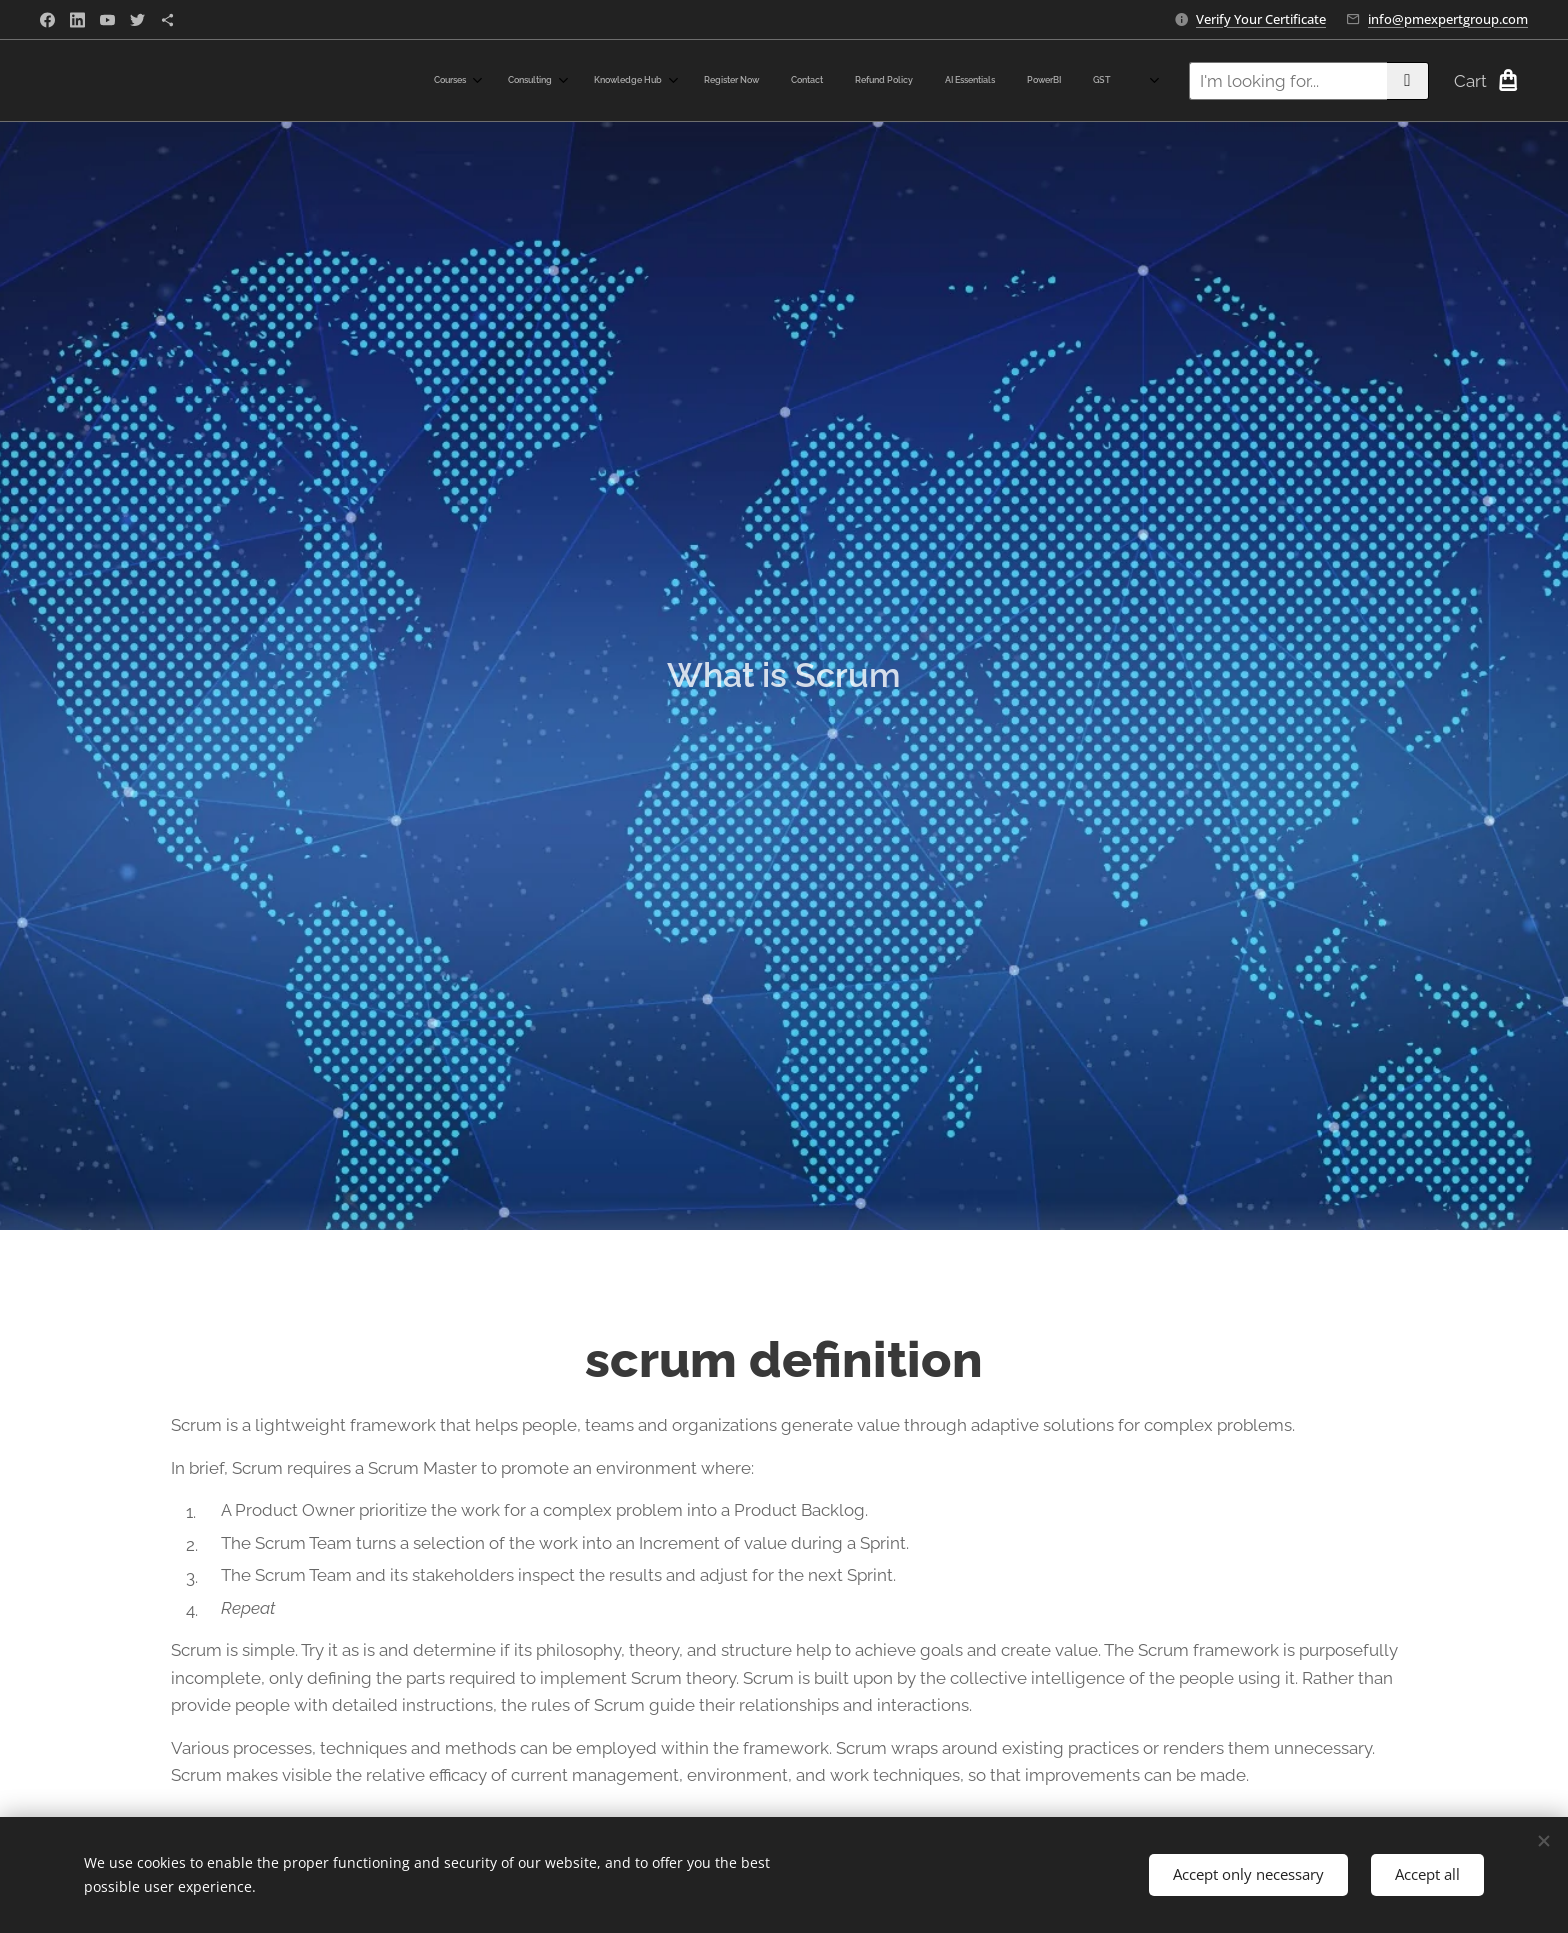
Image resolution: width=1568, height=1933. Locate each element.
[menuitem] (813, 81)
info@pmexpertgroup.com (1448, 19)
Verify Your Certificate (1261, 19)
